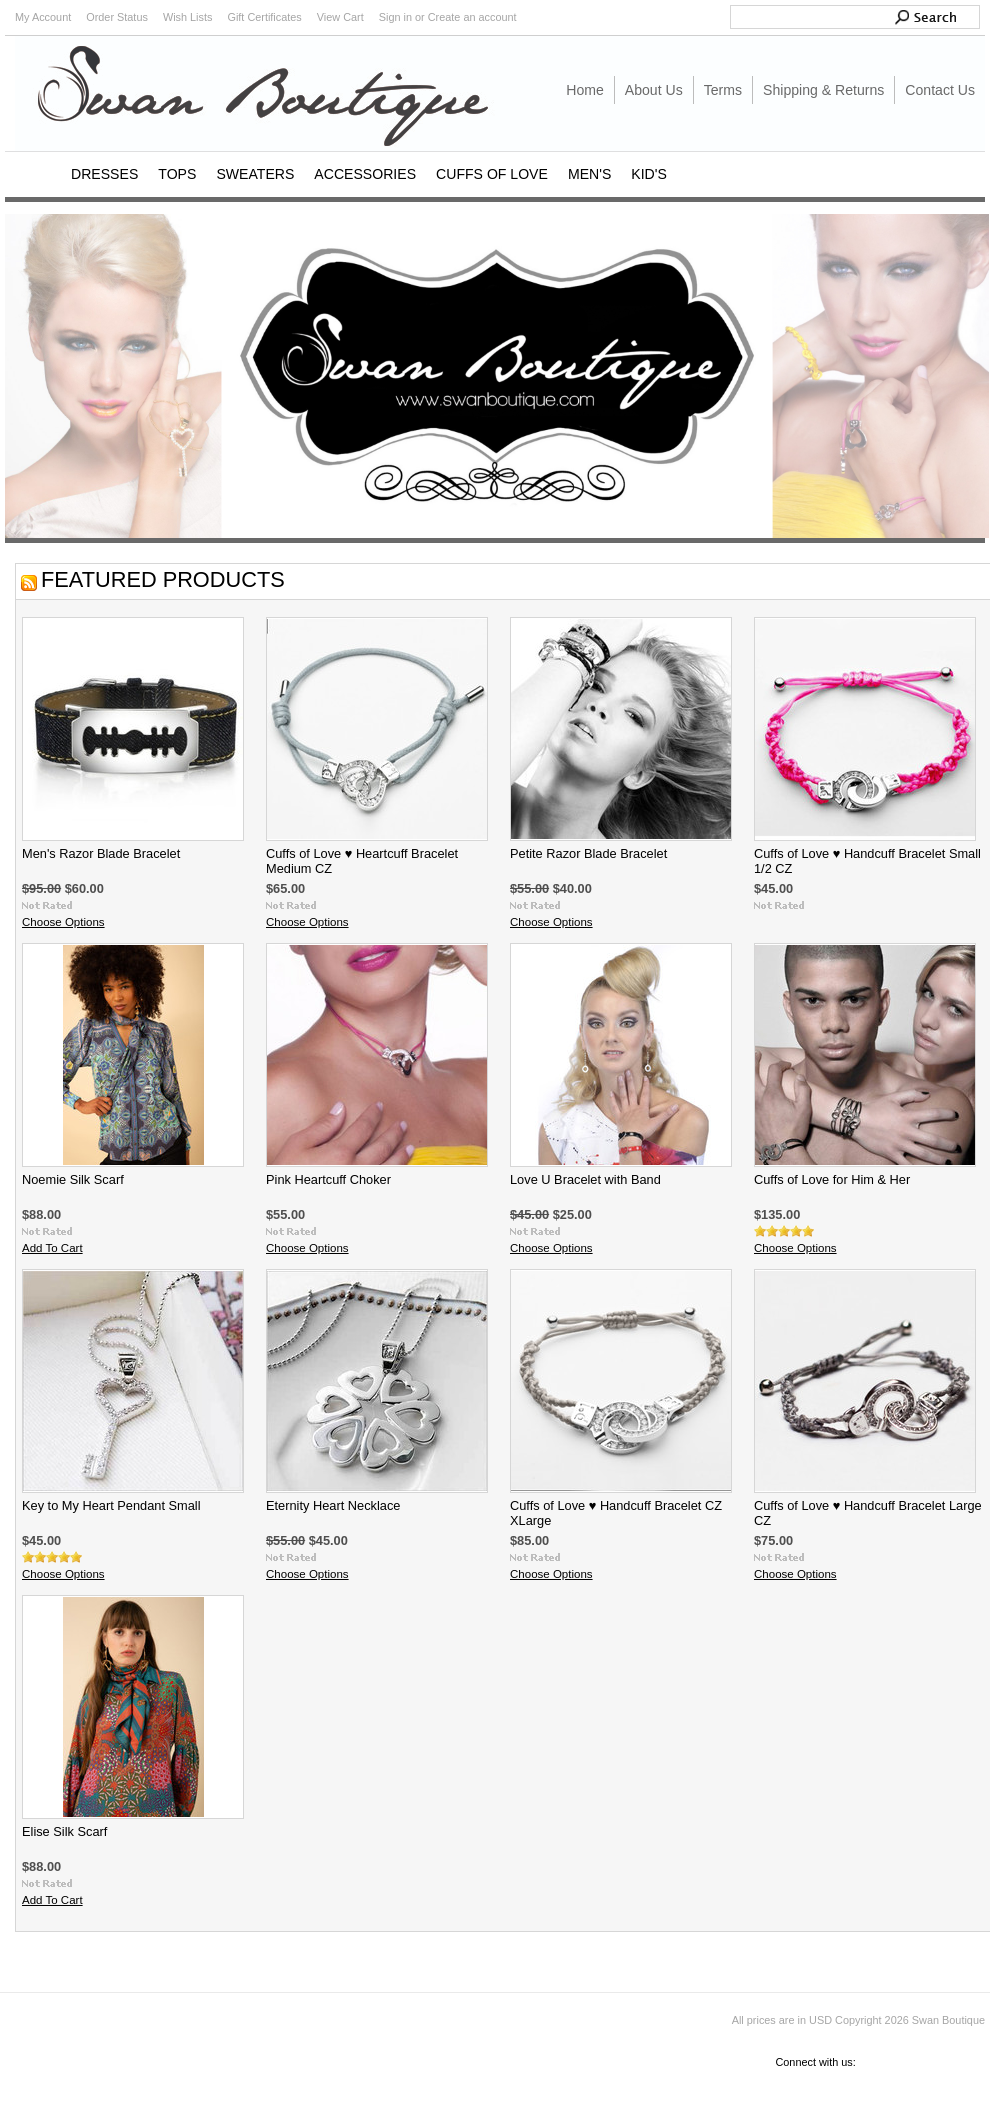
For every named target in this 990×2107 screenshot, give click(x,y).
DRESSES (104, 174)
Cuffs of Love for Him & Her (832, 1179)
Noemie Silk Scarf (73, 1179)
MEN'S (589, 174)
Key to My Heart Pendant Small (111, 1505)
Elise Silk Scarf (64, 1831)
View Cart (340, 17)
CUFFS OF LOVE (492, 174)
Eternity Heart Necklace (333, 1505)
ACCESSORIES (365, 174)
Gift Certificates (264, 17)
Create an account (472, 17)
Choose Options (63, 922)
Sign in (395, 17)
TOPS (177, 174)
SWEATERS (255, 174)
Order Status (117, 17)
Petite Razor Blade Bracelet (588, 853)
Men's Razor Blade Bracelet (101, 853)
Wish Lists (188, 17)
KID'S (649, 174)
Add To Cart (52, 1248)
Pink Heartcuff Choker (328, 1179)
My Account (43, 17)
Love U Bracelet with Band (585, 1179)
